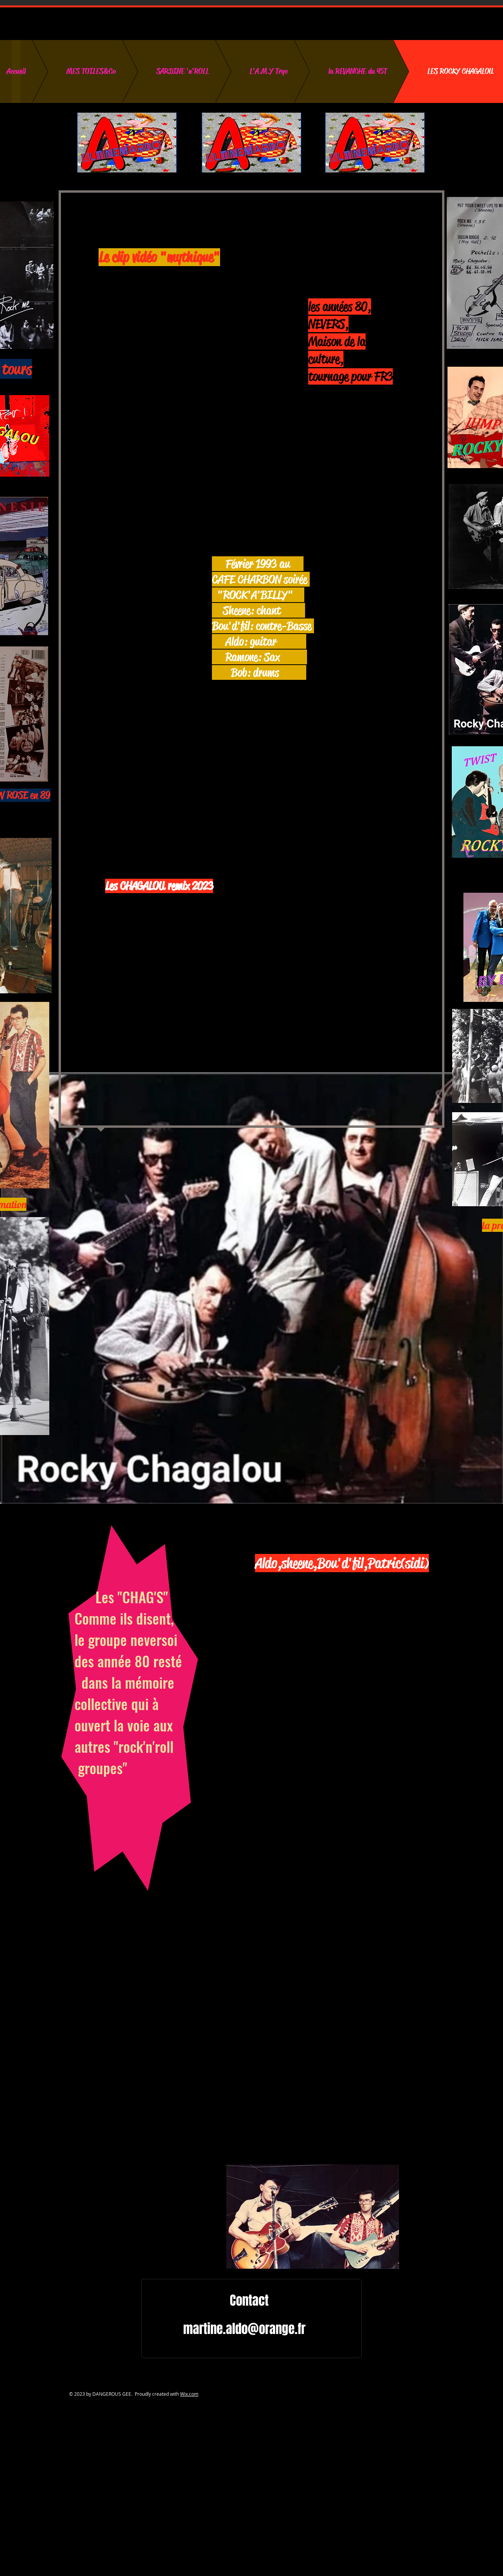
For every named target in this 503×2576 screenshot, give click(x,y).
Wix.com (189, 2394)
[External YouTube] (169, 329)
